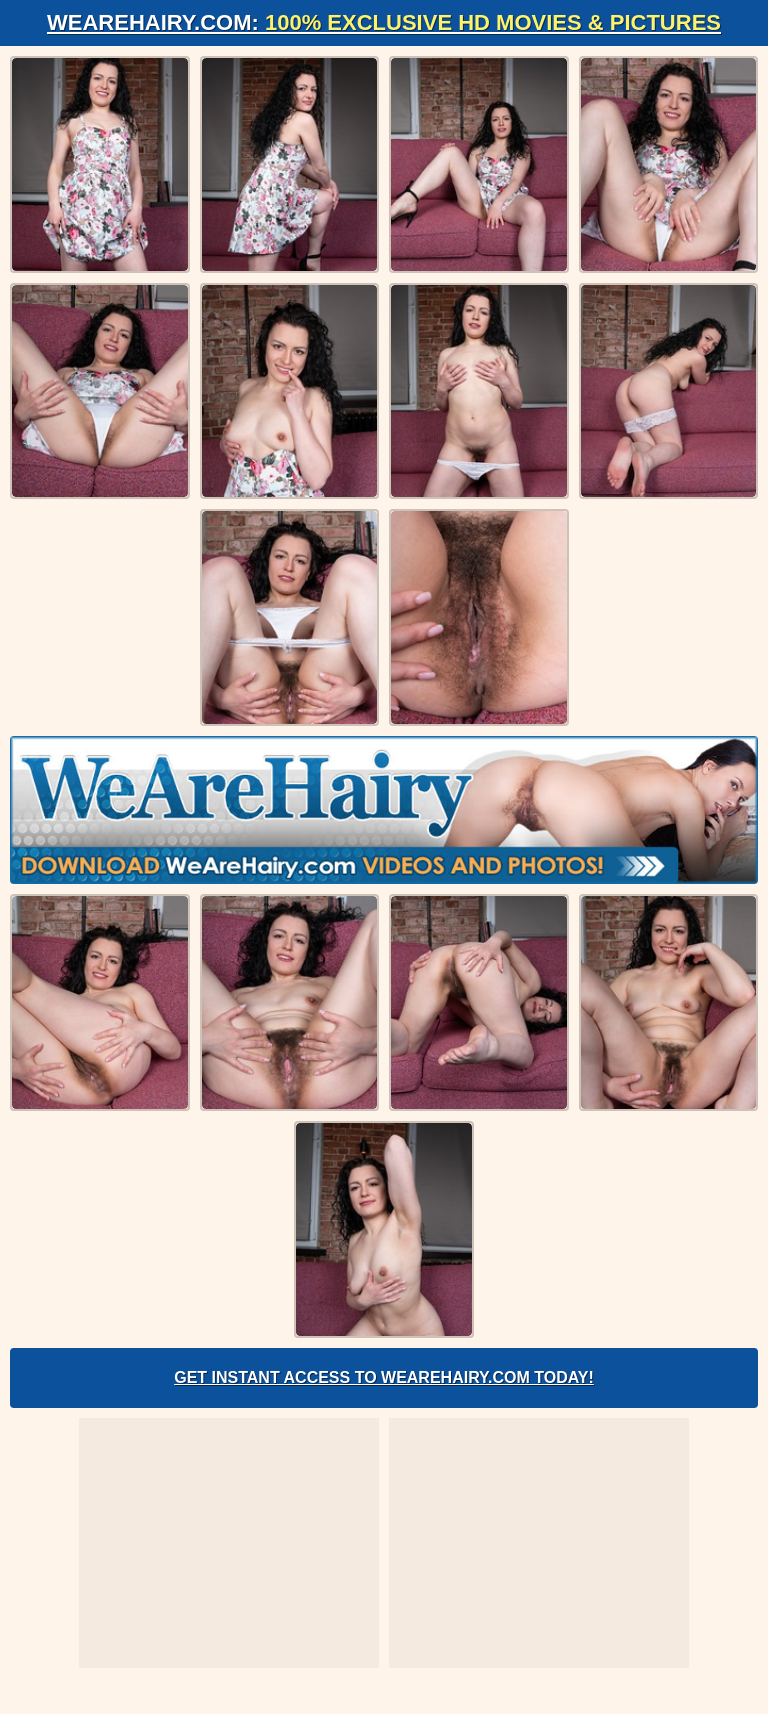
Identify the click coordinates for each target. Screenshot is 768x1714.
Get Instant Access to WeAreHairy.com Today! (384, 1377)
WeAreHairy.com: (384, 22)
